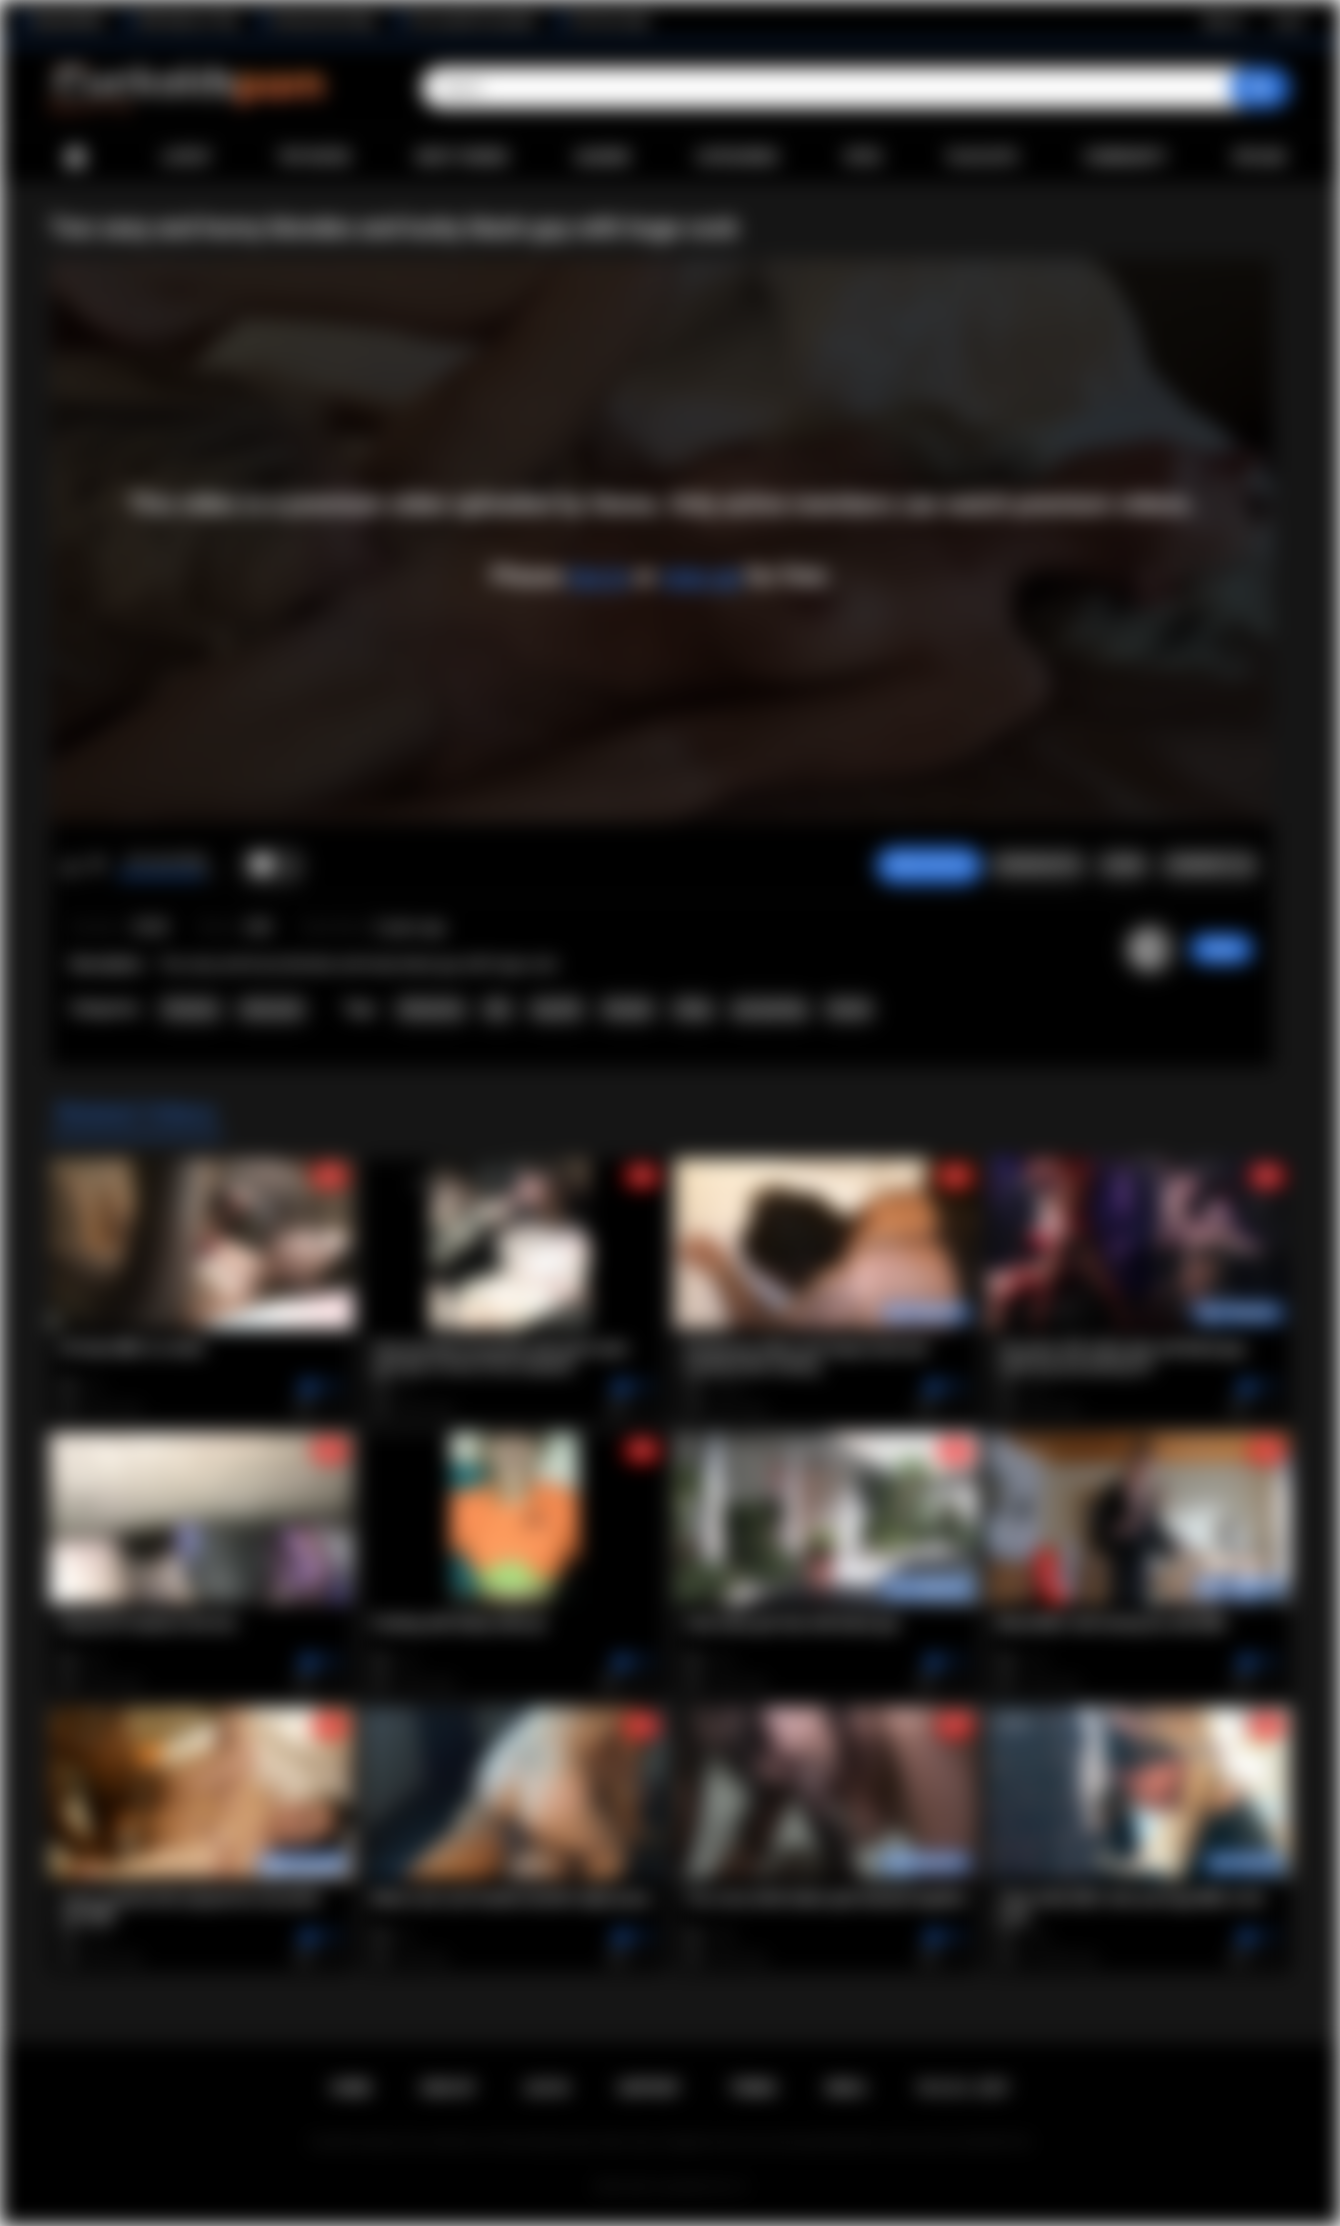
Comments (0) (1209, 865)
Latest (187, 157)
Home (75, 157)
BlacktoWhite (69, 21)
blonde (849, 1009)
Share (1123, 865)
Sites (862, 157)
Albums (603, 157)
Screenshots (1037, 865)
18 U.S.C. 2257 (962, 2088)
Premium (190, 1009)
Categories (737, 157)
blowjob (628, 1009)
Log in (1288, 21)
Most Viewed (462, 157)
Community (1125, 157)
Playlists (982, 157)
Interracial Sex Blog (323, 21)
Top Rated (313, 157)
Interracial (271, 1009)
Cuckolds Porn (694, 2187)
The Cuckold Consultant (472, 21)
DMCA (846, 2088)
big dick (557, 1009)
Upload (1259, 157)
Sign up (1223, 21)
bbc (498, 1009)
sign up (701, 576)
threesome (431, 1009)
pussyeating (769, 1009)
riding (692, 1009)
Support (649, 2088)
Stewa (1221, 949)
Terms (753, 2088)
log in (598, 576)
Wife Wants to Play (188, 21)
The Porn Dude (609, 21)
